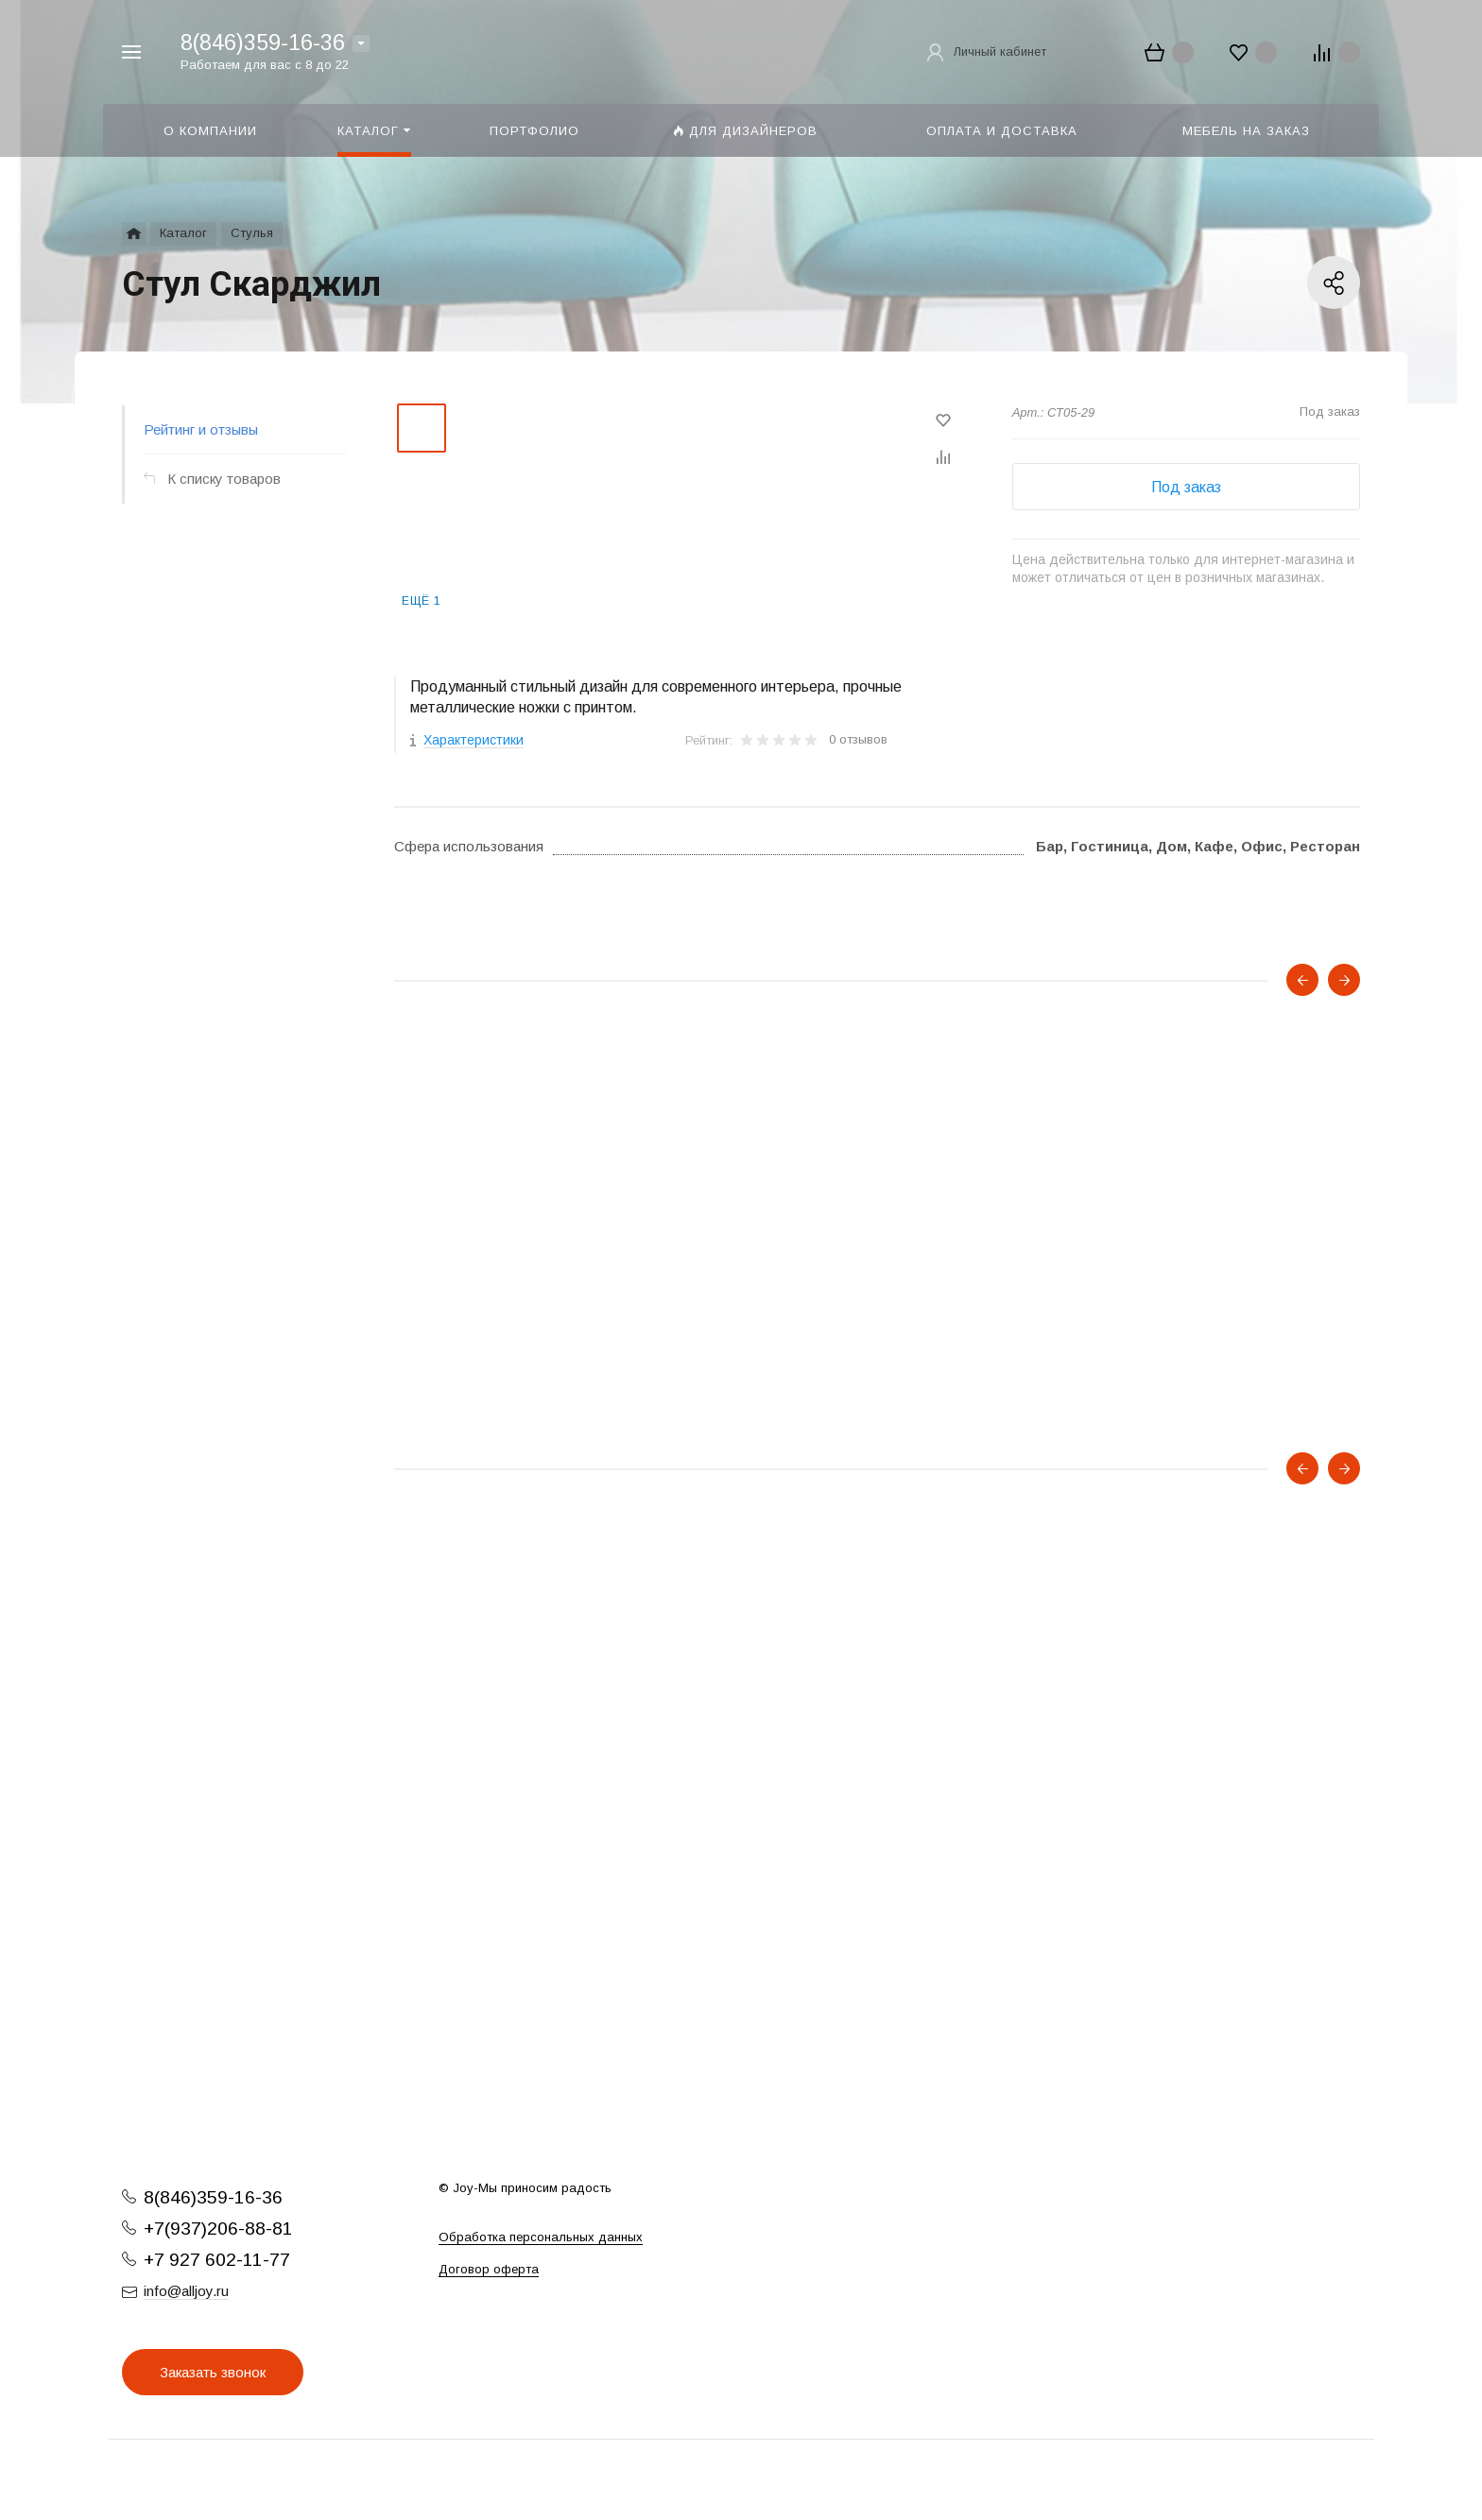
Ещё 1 (421, 601)
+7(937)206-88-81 (218, 2228)
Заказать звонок (213, 2372)
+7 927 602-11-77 (217, 2260)
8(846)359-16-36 (263, 42)
